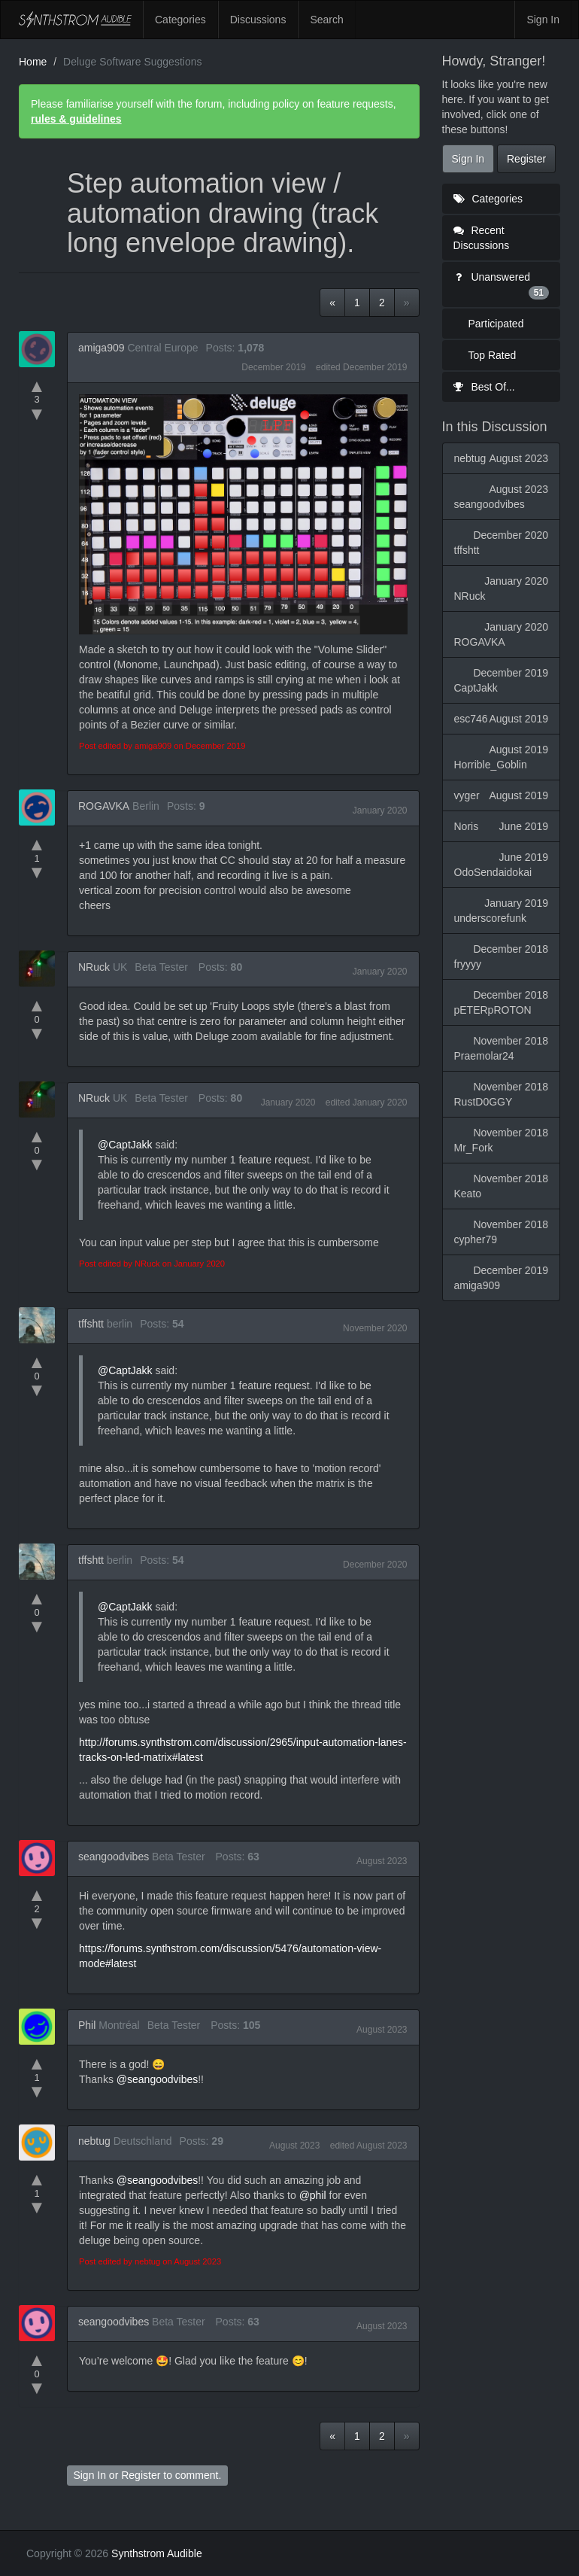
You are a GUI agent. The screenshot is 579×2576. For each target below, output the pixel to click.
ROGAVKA (103, 806)
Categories (180, 20)
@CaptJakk (125, 1145)
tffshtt (91, 1324)
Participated (496, 324)
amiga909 (101, 348)
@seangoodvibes (157, 2079)
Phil (86, 2025)
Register (140, 2475)
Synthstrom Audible (75, 19)
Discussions (258, 20)
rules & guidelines (76, 119)
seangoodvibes (113, 1857)
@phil (312, 2195)
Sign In (542, 20)
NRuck (94, 967)
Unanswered (501, 285)
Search (326, 20)
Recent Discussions (481, 237)
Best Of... (484, 387)
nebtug (94, 2141)
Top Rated (492, 355)
